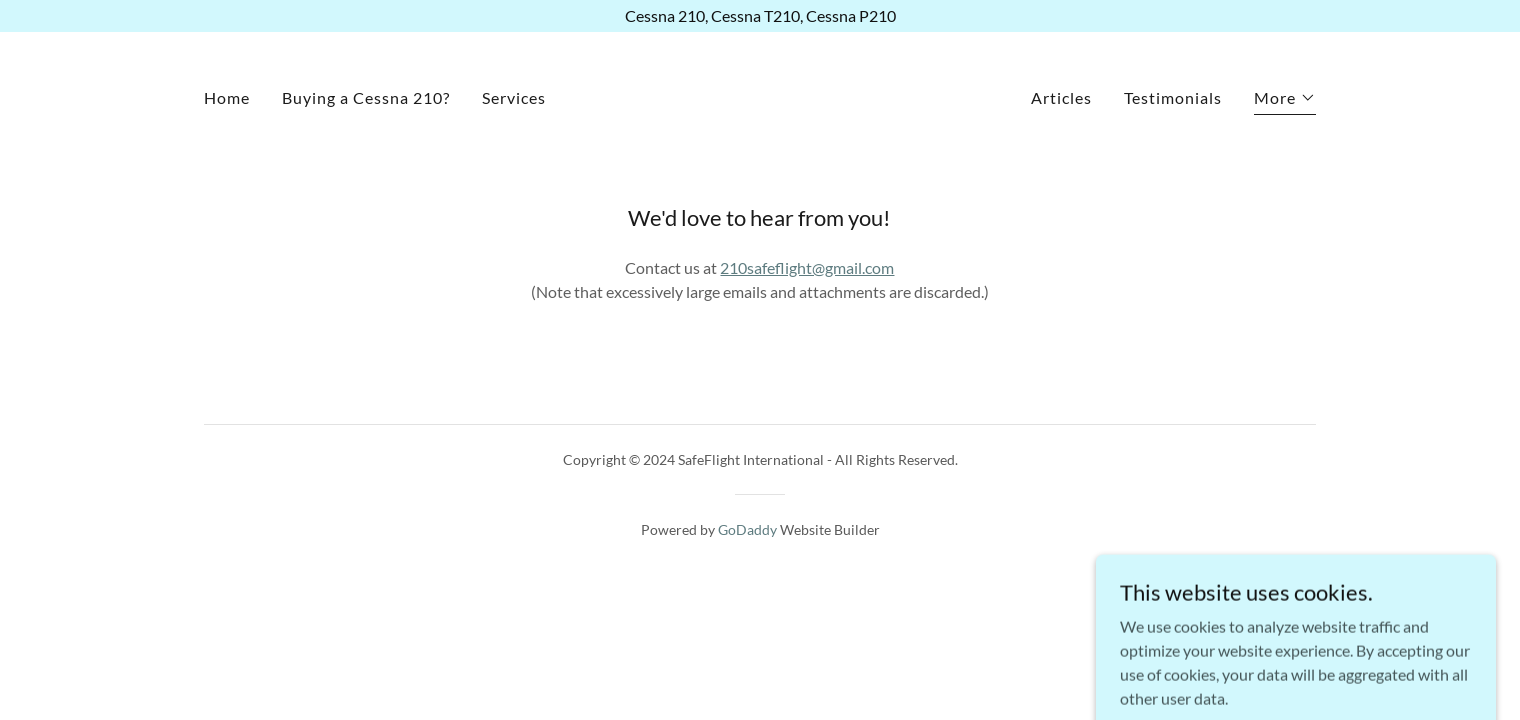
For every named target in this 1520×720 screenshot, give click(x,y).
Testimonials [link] (1173, 97)
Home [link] (227, 97)
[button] (1285, 100)
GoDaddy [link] (747, 529)
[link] (759, 95)
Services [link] (514, 97)
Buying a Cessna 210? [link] (366, 97)
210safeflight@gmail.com (807, 267)
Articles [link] (1061, 97)
